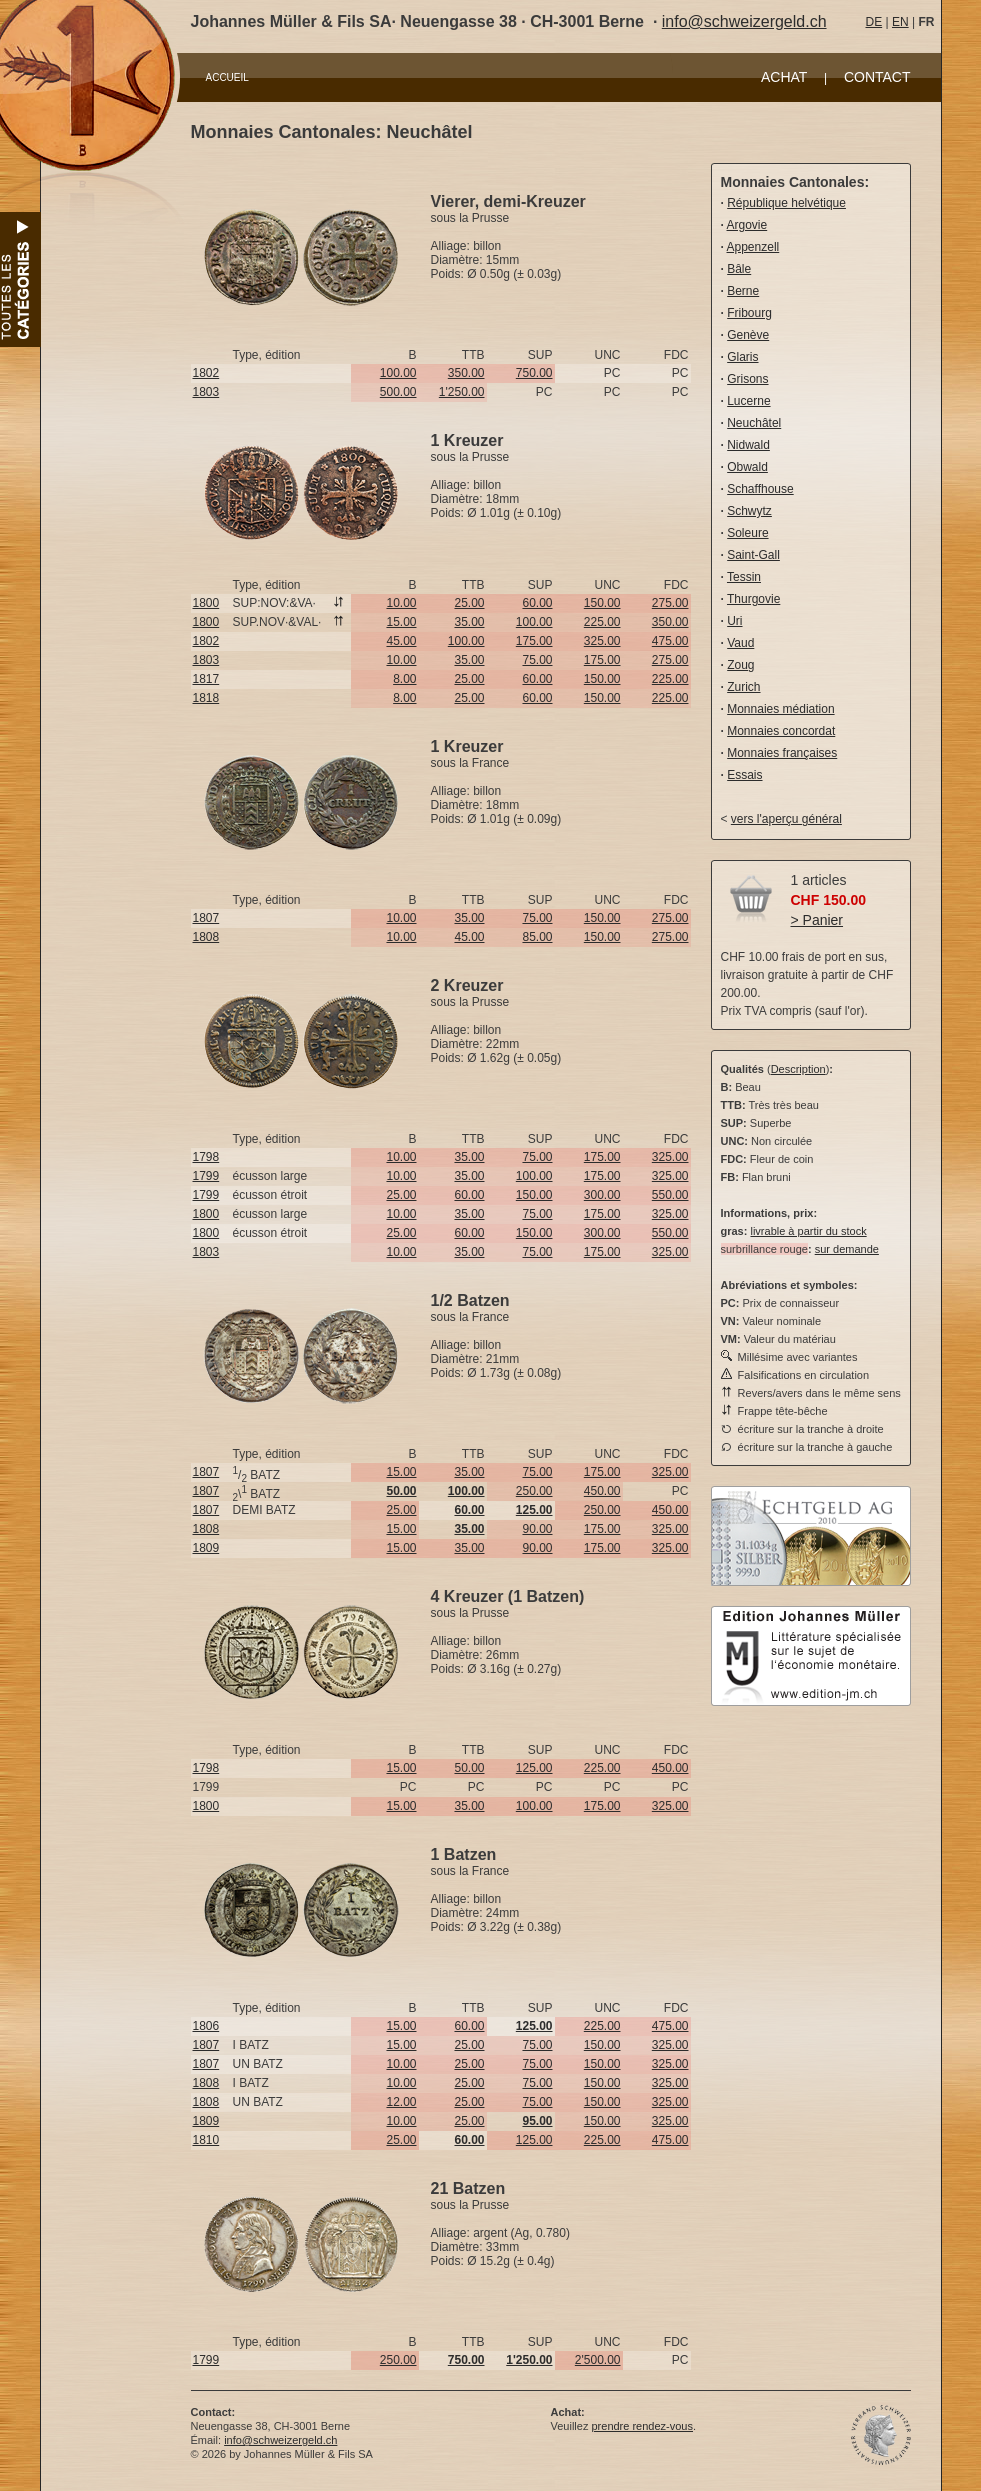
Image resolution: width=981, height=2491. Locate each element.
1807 (206, 918)
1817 (206, 679)
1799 (206, 1176)
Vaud (740, 643)
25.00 (469, 603)
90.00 (537, 1529)
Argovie (747, 225)
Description (798, 1069)
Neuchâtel (754, 423)
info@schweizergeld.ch (744, 21)
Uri (734, 621)
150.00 (602, 603)
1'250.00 (462, 392)
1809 (206, 1548)
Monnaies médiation (780, 709)
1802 (206, 373)
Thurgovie (753, 599)
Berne (743, 291)
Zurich (743, 687)
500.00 (398, 392)
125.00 (534, 1768)
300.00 (602, 1195)
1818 (206, 698)
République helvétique (786, 203)
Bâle (739, 269)
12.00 (401, 2102)
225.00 (602, 622)
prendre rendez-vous (642, 2426)
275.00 (670, 603)
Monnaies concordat (781, 731)
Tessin (744, 577)
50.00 (469, 1768)
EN (900, 22)
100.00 (398, 373)
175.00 (534, 641)
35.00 (469, 622)
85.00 (537, 937)
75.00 (537, 660)
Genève (748, 335)
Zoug (740, 665)
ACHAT (784, 77)
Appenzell (753, 247)
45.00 (401, 641)
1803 (206, 392)
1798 (206, 1157)
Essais (744, 775)
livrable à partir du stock (808, 1231)
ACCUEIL (227, 77)
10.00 (401, 603)
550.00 (670, 1195)
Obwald (747, 467)
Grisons (747, 379)
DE (874, 22)
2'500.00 (598, 2360)
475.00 (670, 641)
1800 (206, 603)
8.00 (404, 679)
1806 (206, 2026)
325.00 (602, 641)
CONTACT (877, 77)
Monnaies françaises (782, 753)
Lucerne (748, 401)
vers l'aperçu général (786, 819)
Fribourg (749, 313)
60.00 (537, 603)
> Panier (817, 920)
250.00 (534, 1491)
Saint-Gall (753, 555)
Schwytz (749, 511)
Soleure (747, 533)
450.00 (602, 1491)
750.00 (534, 373)
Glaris (742, 357)
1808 (206, 937)
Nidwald (748, 445)
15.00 (401, 622)
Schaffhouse (760, 489)
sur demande (847, 1249)
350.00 (466, 373)
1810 (206, 2140)
